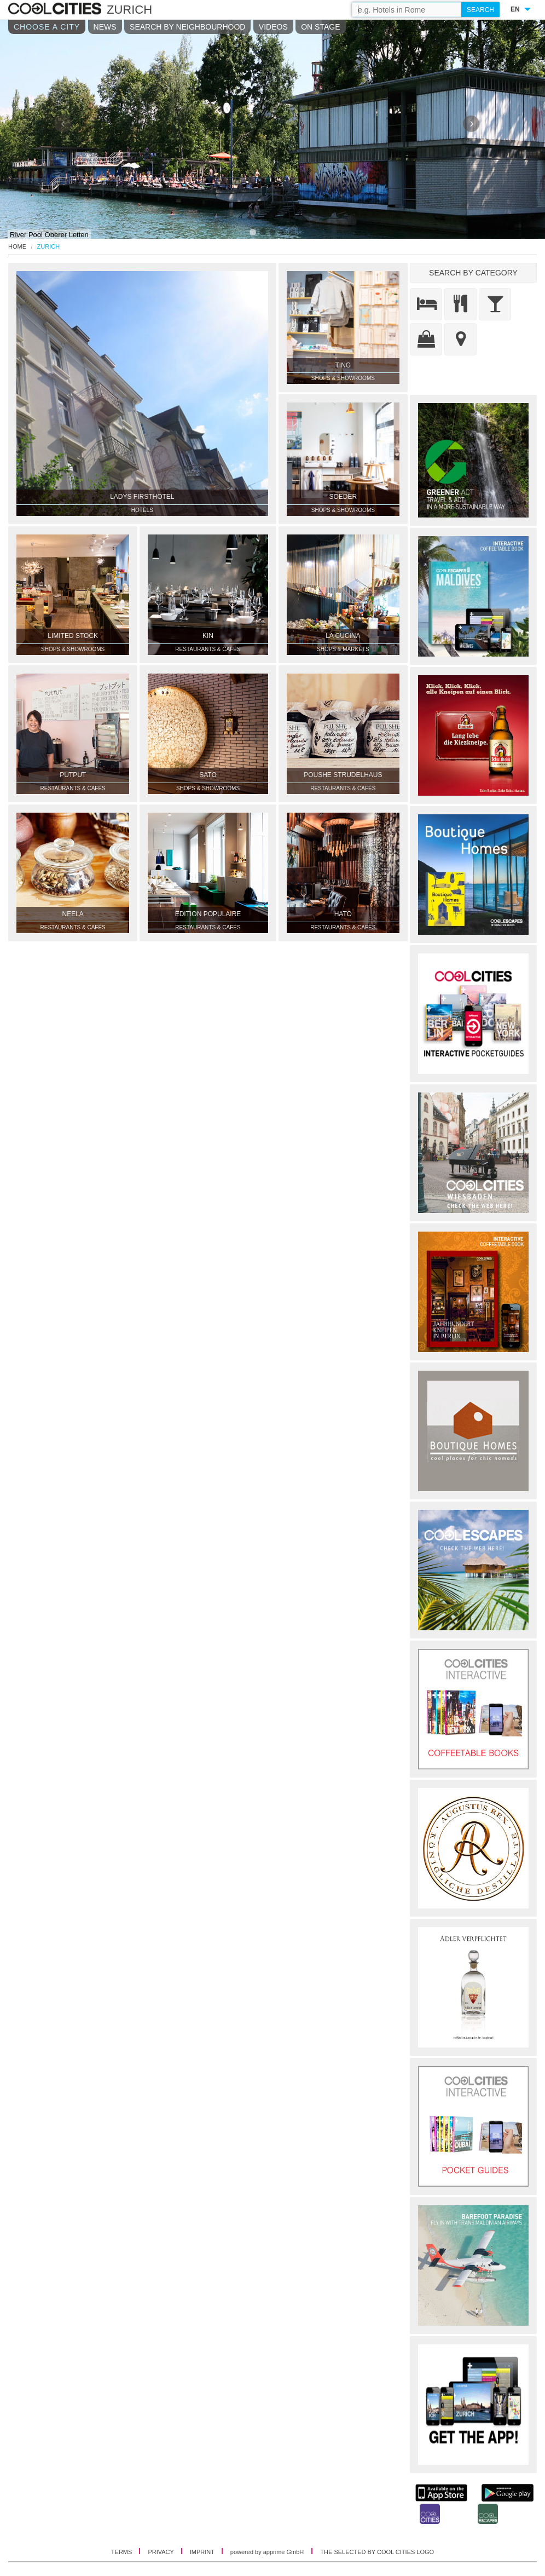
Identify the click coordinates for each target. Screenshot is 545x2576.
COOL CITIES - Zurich (56, 9)
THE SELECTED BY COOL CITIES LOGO (377, 2552)
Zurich (48, 247)
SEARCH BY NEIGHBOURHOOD (187, 26)
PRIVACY (161, 2552)
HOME (17, 247)
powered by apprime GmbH (267, 2552)
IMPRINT (203, 2552)
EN (515, 9)
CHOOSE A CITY (47, 26)
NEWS (105, 26)
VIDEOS (273, 26)
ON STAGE (320, 26)
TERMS (122, 2552)
